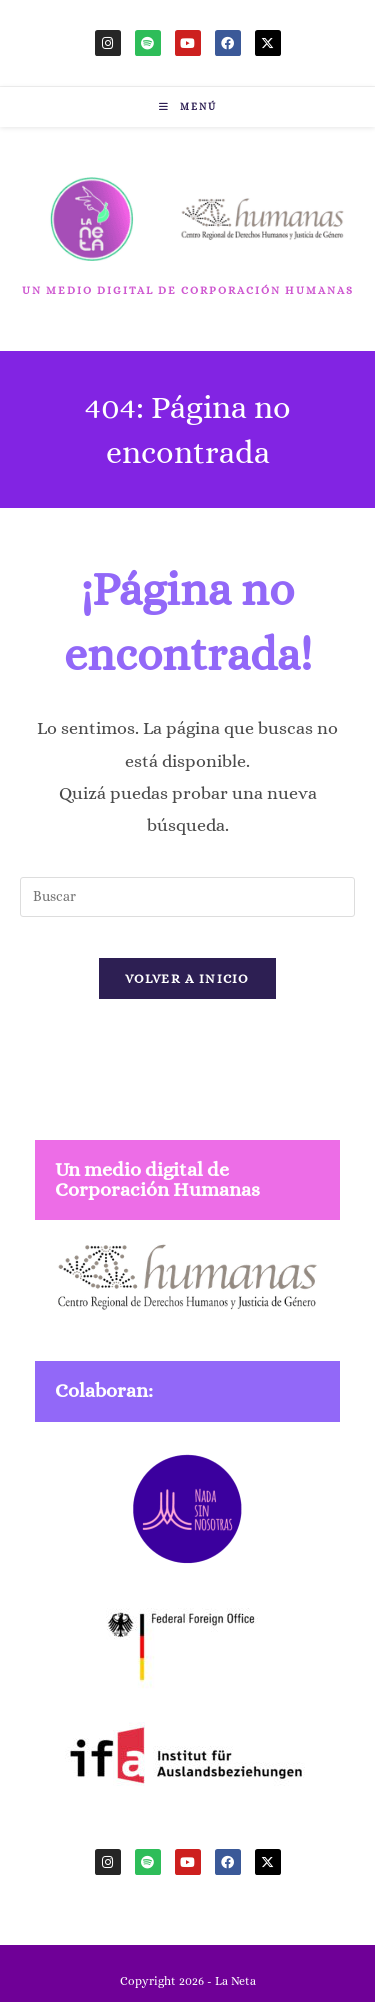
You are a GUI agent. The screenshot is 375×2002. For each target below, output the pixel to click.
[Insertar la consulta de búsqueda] (187, 897)
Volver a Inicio (187, 978)
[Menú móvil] (188, 106)
